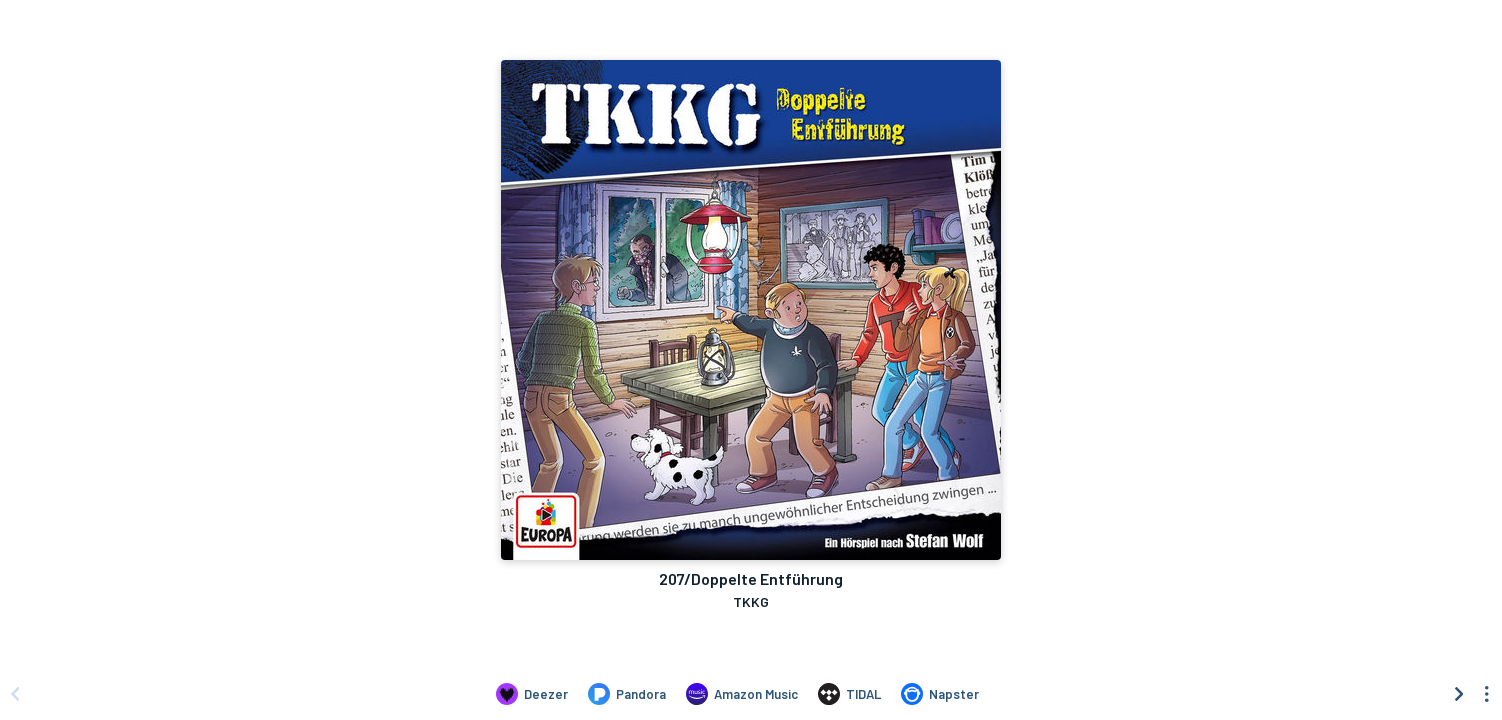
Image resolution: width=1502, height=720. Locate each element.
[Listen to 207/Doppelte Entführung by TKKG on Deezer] (532, 694)
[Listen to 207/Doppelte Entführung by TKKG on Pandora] (627, 694)
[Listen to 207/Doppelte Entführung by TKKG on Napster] (940, 694)
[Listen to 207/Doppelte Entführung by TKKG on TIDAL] (849, 694)
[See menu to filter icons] (1487, 694)
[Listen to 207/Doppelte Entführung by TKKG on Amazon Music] (742, 694)
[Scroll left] (15, 694)
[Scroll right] (1459, 694)
